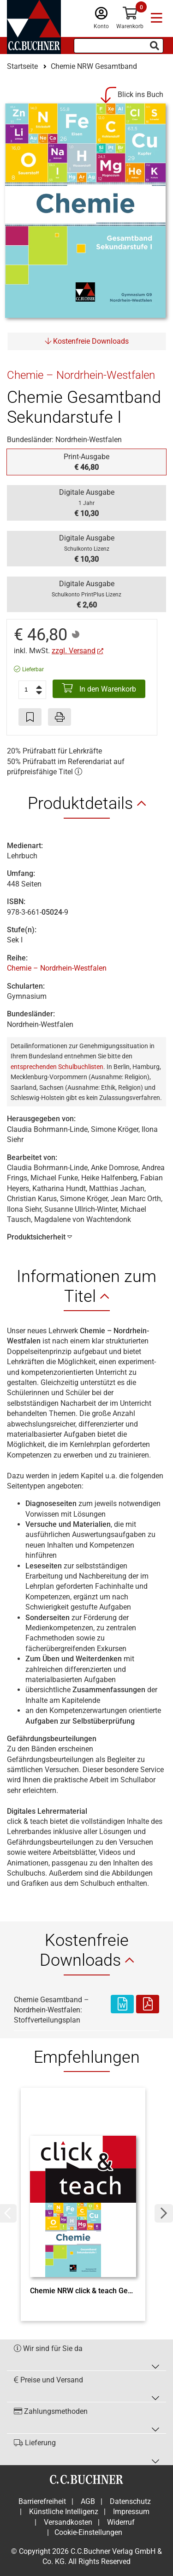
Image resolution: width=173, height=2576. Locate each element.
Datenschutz (130, 2501)
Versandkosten (68, 2522)
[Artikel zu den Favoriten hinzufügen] (30, 717)
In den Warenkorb (99, 688)
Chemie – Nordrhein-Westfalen (57, 968)
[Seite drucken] (59, 717)
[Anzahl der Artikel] (32, 689)
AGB (88, 2501)
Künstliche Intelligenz (63, 2511)
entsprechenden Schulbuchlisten (57, 1066)
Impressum (131, 2511)
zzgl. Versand (73, 650)
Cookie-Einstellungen (88, 2532)
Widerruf (121, 2522)
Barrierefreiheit (42, 2501)
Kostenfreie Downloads (87, 341)
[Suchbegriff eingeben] (118, 45)
